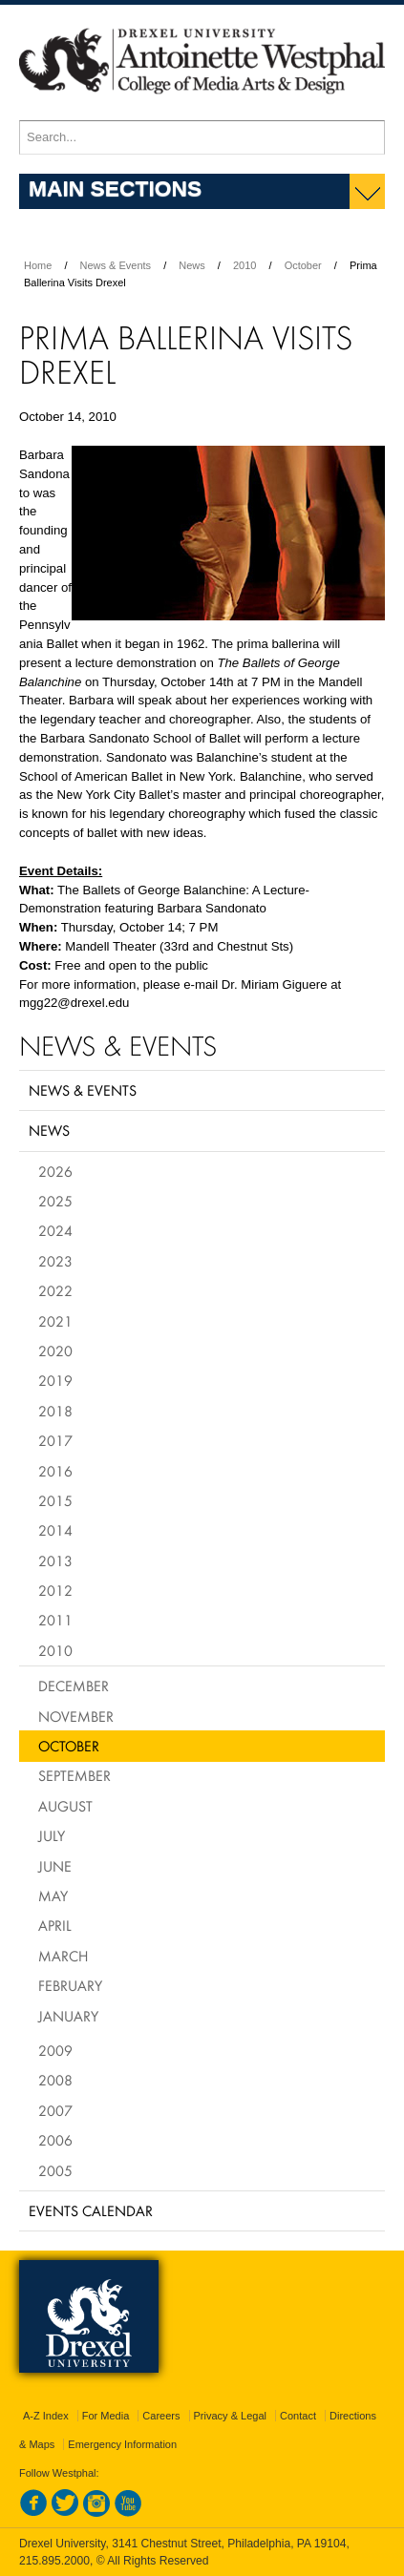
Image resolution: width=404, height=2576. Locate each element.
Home (38, 265)
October (303, 265)
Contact (298, 2415)
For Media (106, 2415)
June (55, 1865)
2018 (55, 1410)
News (192, 265)
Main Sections (115, 188)
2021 (55, 1320)
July (51, 1835)
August (65, 1805)
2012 (55, 1590)
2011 (55, 1619)
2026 (55, 1171)
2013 (55, 1560)
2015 (55, 1500)
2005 (55, 2170)
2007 (55, 2110)
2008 (55, 2079)
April (55, 1925)
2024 (55, 1230)
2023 (55, 1260)
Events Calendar (91, 2210)
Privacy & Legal (230, 2415)
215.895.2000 (54, 2560)
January (68, 2015)
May (53, 1895)
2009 (55, 2050)
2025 (55, 1200)
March (63, 1955)
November (76, 1716)
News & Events (116, 265)
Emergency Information (122, 2444)
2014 (55, 1529)
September (74, 1775)
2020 (55, 1350)
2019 (55, 1380)
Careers (161, 2415)
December (73, 1685)
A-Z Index (46, 2415)
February (70, 1985)
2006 (55, 2139)
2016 (55, 1470)
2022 (55, 1290)
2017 (55, 1440)
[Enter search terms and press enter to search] (202, 137)
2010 (244, 265)
